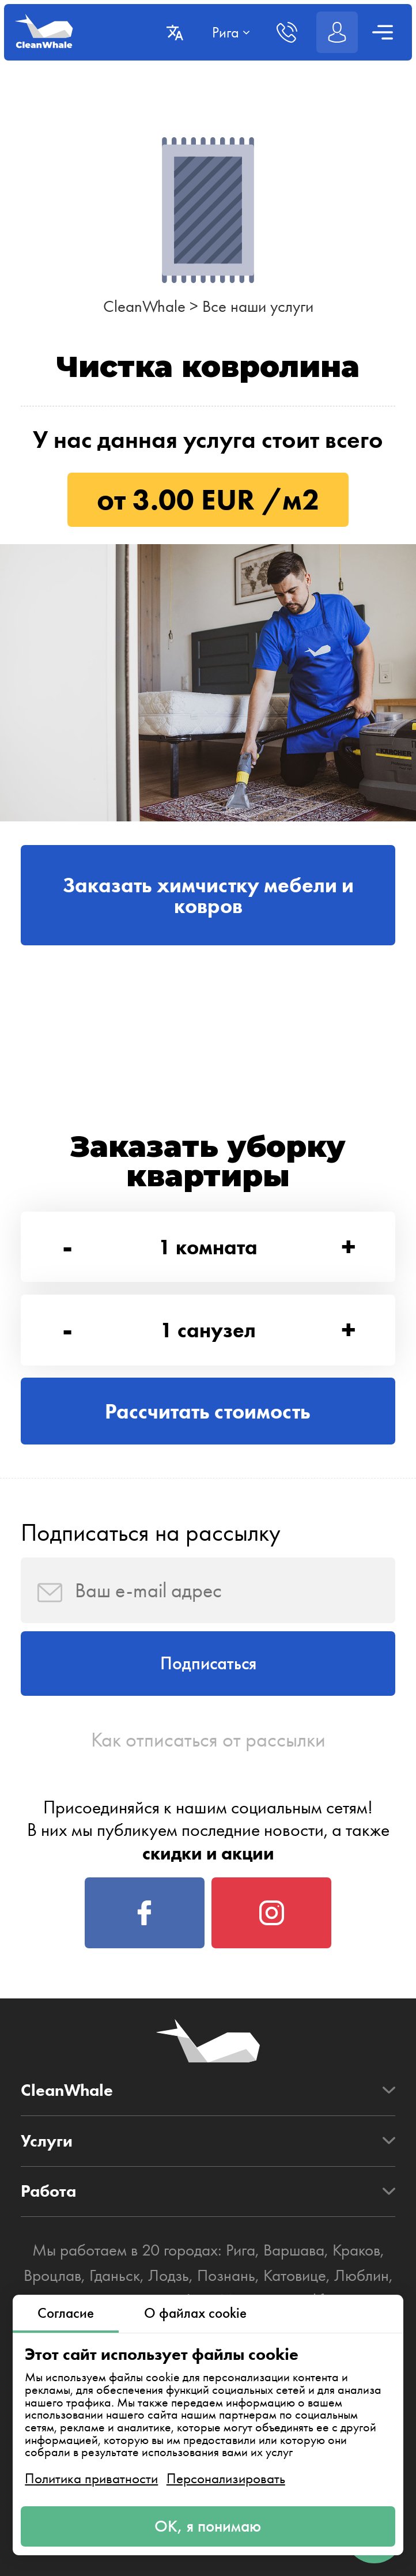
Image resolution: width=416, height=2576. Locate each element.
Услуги (47, 2141)
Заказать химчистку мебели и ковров (208, 895)
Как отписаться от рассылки (208, 1740)
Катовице (294, 2275)
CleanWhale (144, 306)
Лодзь (168, 2275)
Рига (240, 2250)
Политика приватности (91, 2478)
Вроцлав (52, 2275)
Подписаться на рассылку (151, 1532)
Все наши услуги (257, 306)
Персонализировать (226, 2478)
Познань (226, 2275)
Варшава (293, 2250)
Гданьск (114, 2275)
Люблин (361, 2275)
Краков (356, 2250)
